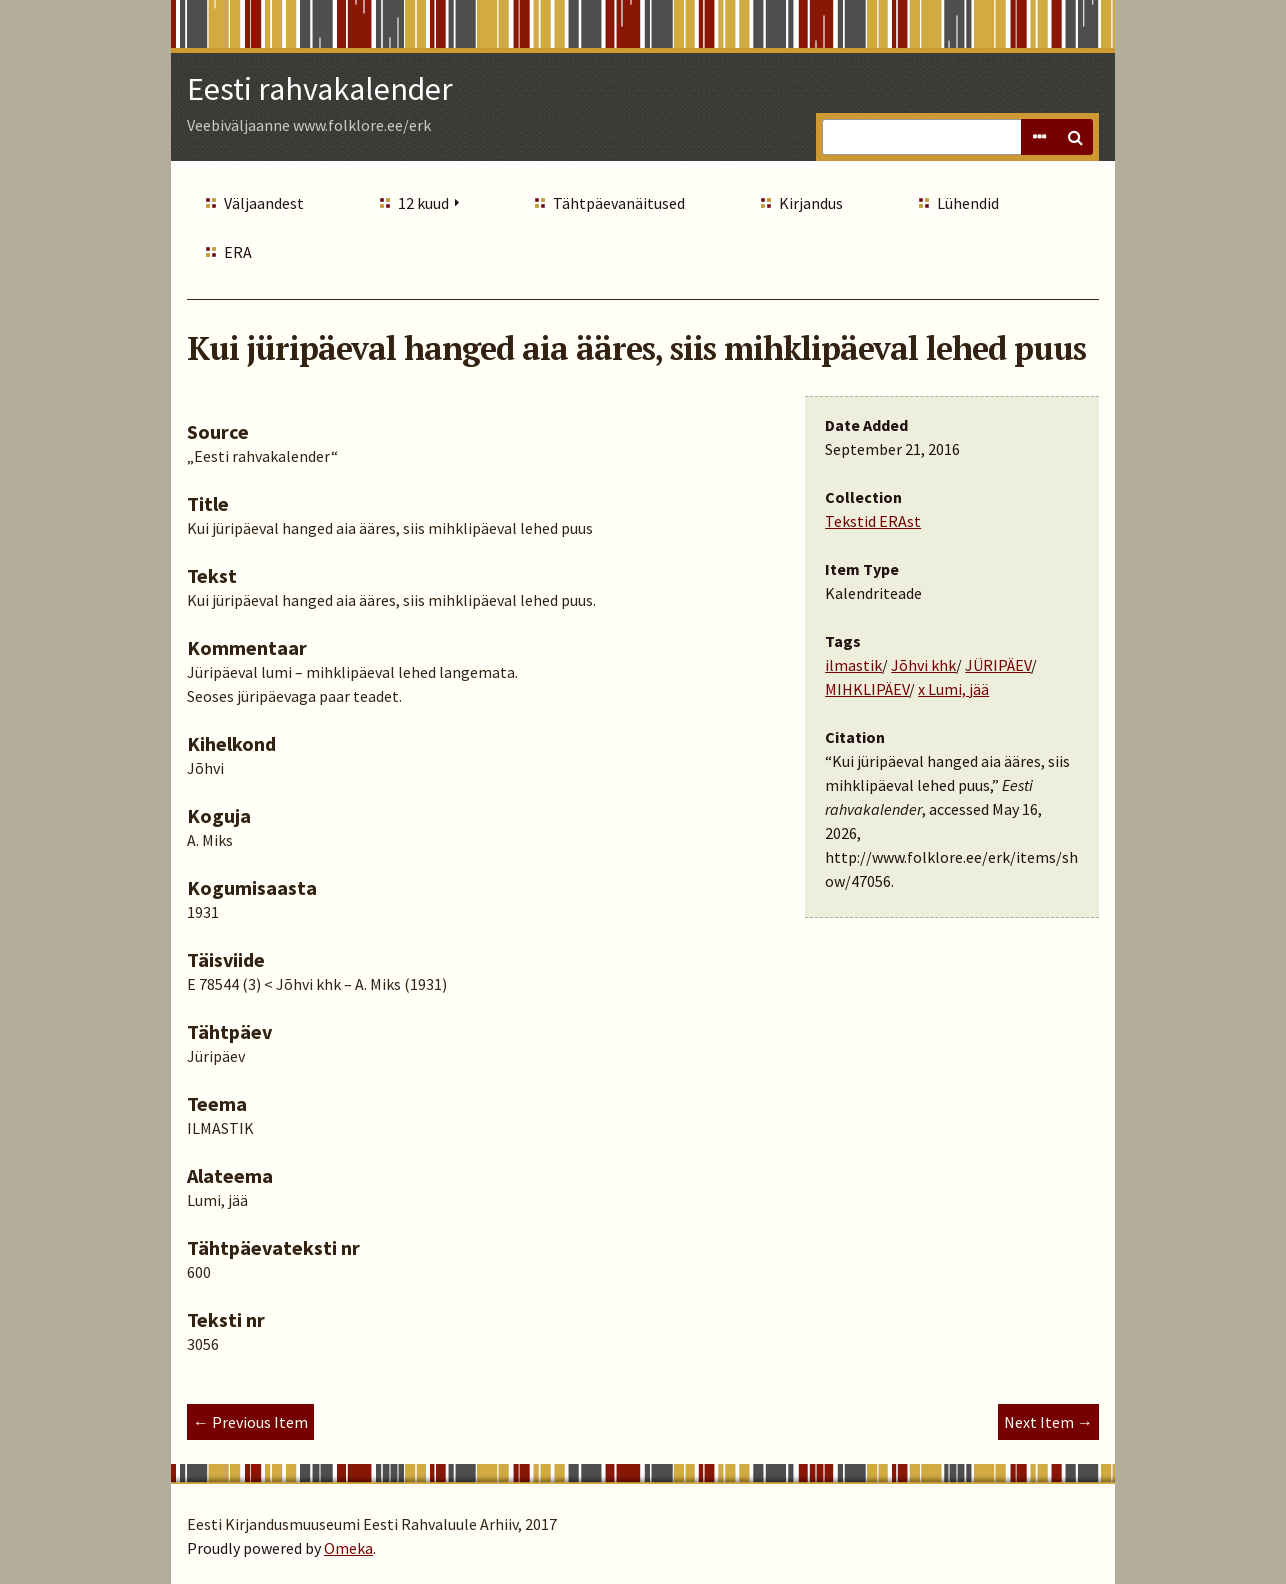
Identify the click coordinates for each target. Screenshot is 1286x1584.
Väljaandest (264, 203)
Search (1075, 137)
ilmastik (853, 665)
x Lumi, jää (953, 689)
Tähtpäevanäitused (619, 203)
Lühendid (968, 203)
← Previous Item (250, 1422)
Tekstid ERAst (873, 521)
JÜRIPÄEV (998, 665)
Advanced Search (1039, 137)
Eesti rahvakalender (320, 89)
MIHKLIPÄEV (867, 689)
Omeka (348, 1548)
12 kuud (423, 203)
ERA (238, 252)
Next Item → (1048, 1422)
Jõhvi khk (923, 665)
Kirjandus (811, 203)
